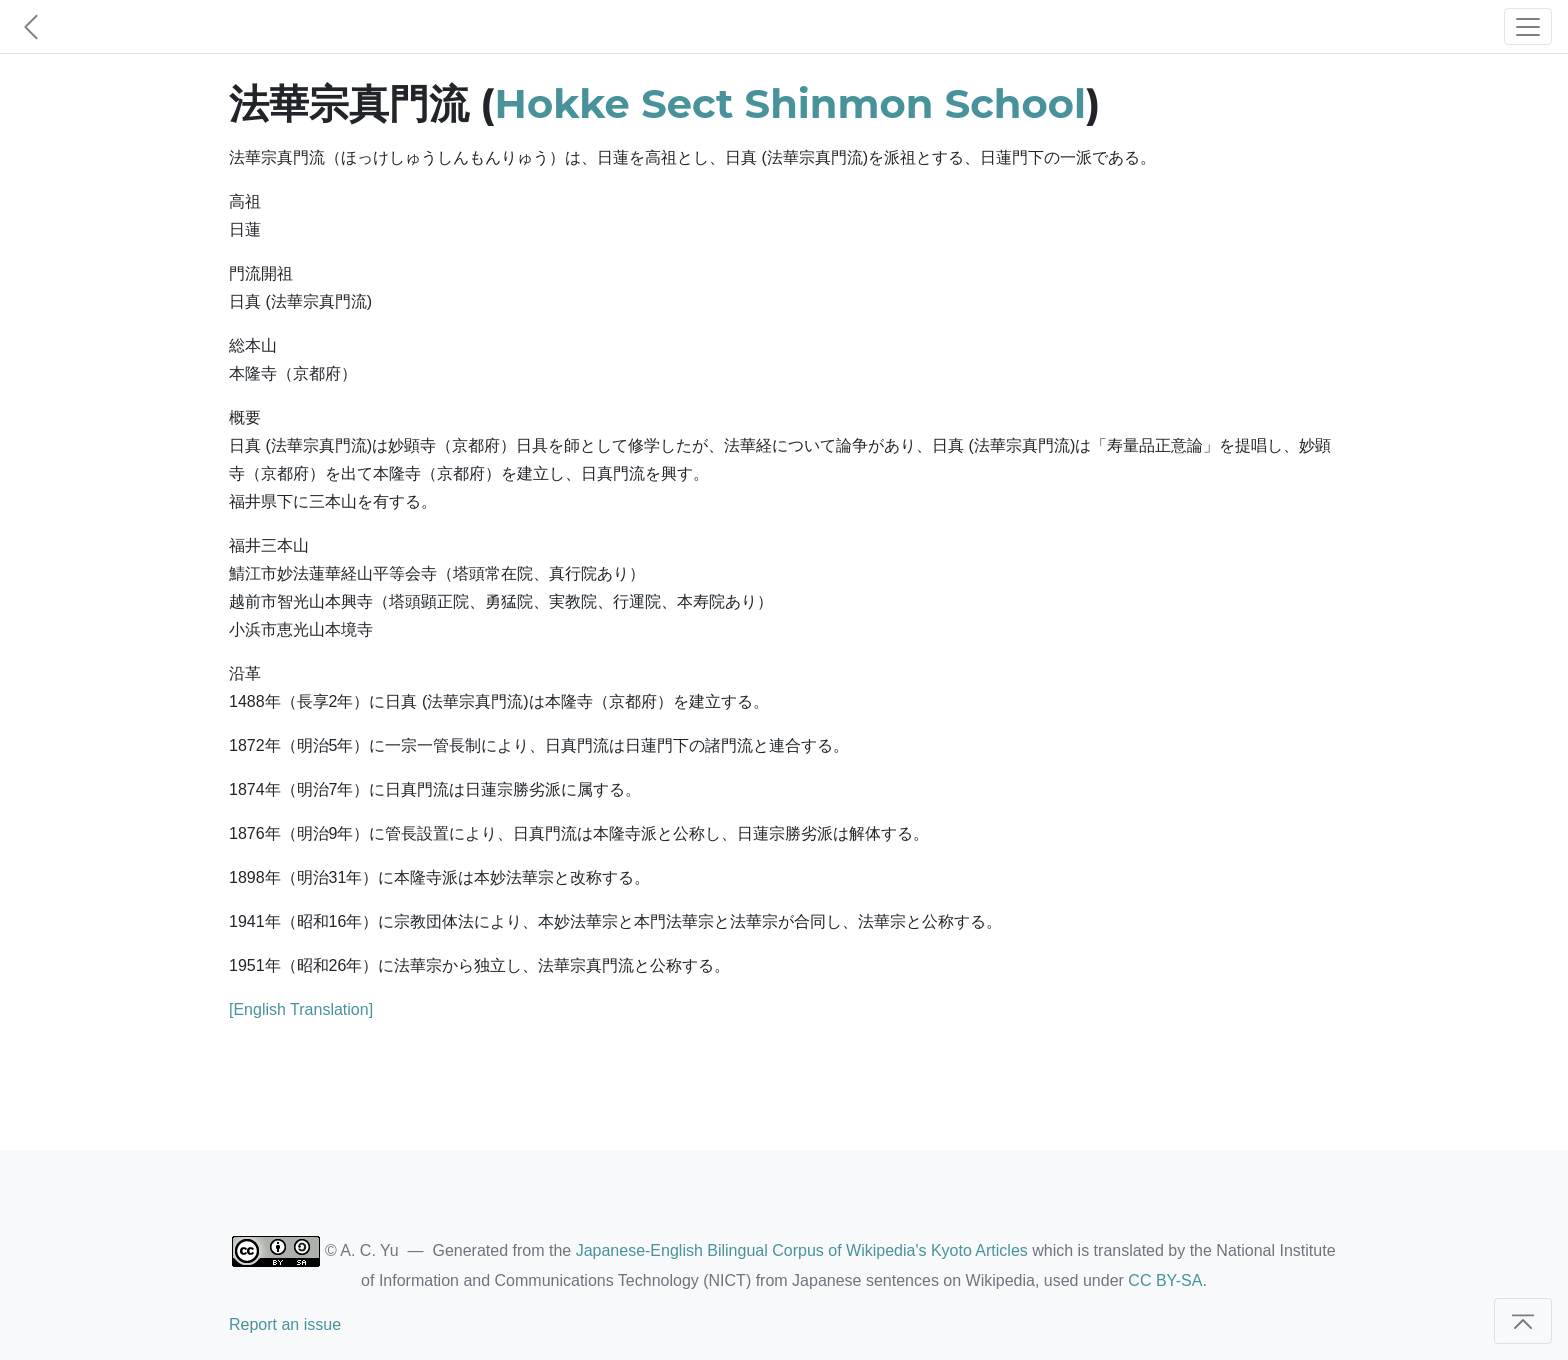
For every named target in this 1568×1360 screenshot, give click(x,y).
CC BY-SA (1165, 1280)
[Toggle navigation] (1528, 26)
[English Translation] (301, 1009)
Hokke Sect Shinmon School (790, 103)
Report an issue (285, 1324)
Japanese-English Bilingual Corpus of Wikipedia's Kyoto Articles (802, 1250)
